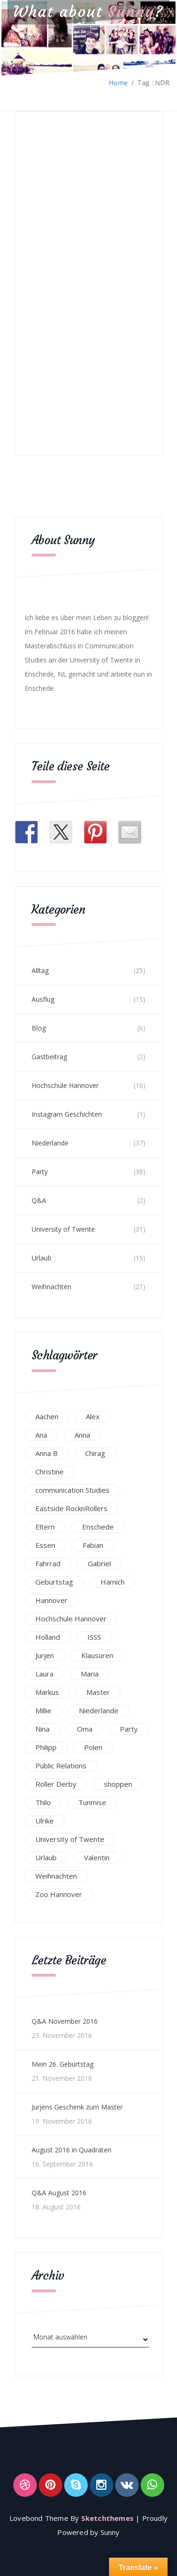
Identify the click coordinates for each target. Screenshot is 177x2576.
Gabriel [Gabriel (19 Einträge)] (99, 1563)
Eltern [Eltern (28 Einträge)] (45, 1526)
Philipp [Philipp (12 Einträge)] (46, 1747)
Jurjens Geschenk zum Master (77, 2106)
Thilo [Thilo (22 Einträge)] (43, 1802)
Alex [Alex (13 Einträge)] (93, 1416)
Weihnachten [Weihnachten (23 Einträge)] (56, 1876)
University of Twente (63, 1229)
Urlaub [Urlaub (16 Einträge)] (46, 1857)
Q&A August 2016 (59, 2192)
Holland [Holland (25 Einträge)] (47, 1637)
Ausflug (43, 999)
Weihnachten (51, 1286)
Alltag (40, 970)
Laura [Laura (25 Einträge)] (44, 1673)
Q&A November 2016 (65, 2021)
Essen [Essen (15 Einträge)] (45, 1545)
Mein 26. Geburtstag (62, 2064)
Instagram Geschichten (67, 1114)
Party (40, 1171)
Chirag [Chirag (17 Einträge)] (95, 1453)
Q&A (39, 1200)
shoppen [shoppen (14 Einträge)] (118, 1784)
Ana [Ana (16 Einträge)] (41, 1434)
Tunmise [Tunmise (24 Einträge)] (92, 1802)
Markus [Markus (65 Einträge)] (47, 1692)
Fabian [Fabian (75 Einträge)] (93, 1545)
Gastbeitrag (49, 1056)
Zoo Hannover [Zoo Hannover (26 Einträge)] (58, 1894)
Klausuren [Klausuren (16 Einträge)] (97, 1655)
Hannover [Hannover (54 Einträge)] (51, 1600)
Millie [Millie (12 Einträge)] (43, 1710)
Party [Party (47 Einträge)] (129, 1729)
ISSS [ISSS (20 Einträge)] (94, 1637)
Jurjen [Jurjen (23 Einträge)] (44, 1655)
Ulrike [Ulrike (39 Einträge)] (44, 1820)
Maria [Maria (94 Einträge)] (90, 1673)
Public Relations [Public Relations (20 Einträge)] (60, 1765)
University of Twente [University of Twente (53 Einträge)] (69, 1839)
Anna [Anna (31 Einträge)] (82, 1434)
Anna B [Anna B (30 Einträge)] (46, 1453)
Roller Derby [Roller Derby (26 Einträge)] (55, 1784)
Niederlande (50, 1142)
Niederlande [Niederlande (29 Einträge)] (98, 1710)
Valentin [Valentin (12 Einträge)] (97, 1857)
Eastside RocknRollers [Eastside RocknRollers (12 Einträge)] (71, 1508)
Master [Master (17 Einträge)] (98, 1692)
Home (118, 82)
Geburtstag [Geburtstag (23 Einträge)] (54, 1581)
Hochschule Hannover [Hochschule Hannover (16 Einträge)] (71, 1618)
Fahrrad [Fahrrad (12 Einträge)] (47, 1563)
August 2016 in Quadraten (71, 2149)
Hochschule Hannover (65, 1085)
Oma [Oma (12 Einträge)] (85, 1729)
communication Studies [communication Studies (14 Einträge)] (72, 1490)
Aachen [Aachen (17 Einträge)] (47, 1416)
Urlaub (41, 1257)
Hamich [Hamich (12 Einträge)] (113, 1581)
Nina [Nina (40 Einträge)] (42, 1729)
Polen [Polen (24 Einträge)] (93, 1747)
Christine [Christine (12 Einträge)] (49, 1471)
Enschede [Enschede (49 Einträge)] (98, 1526)
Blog (39, 1027)
